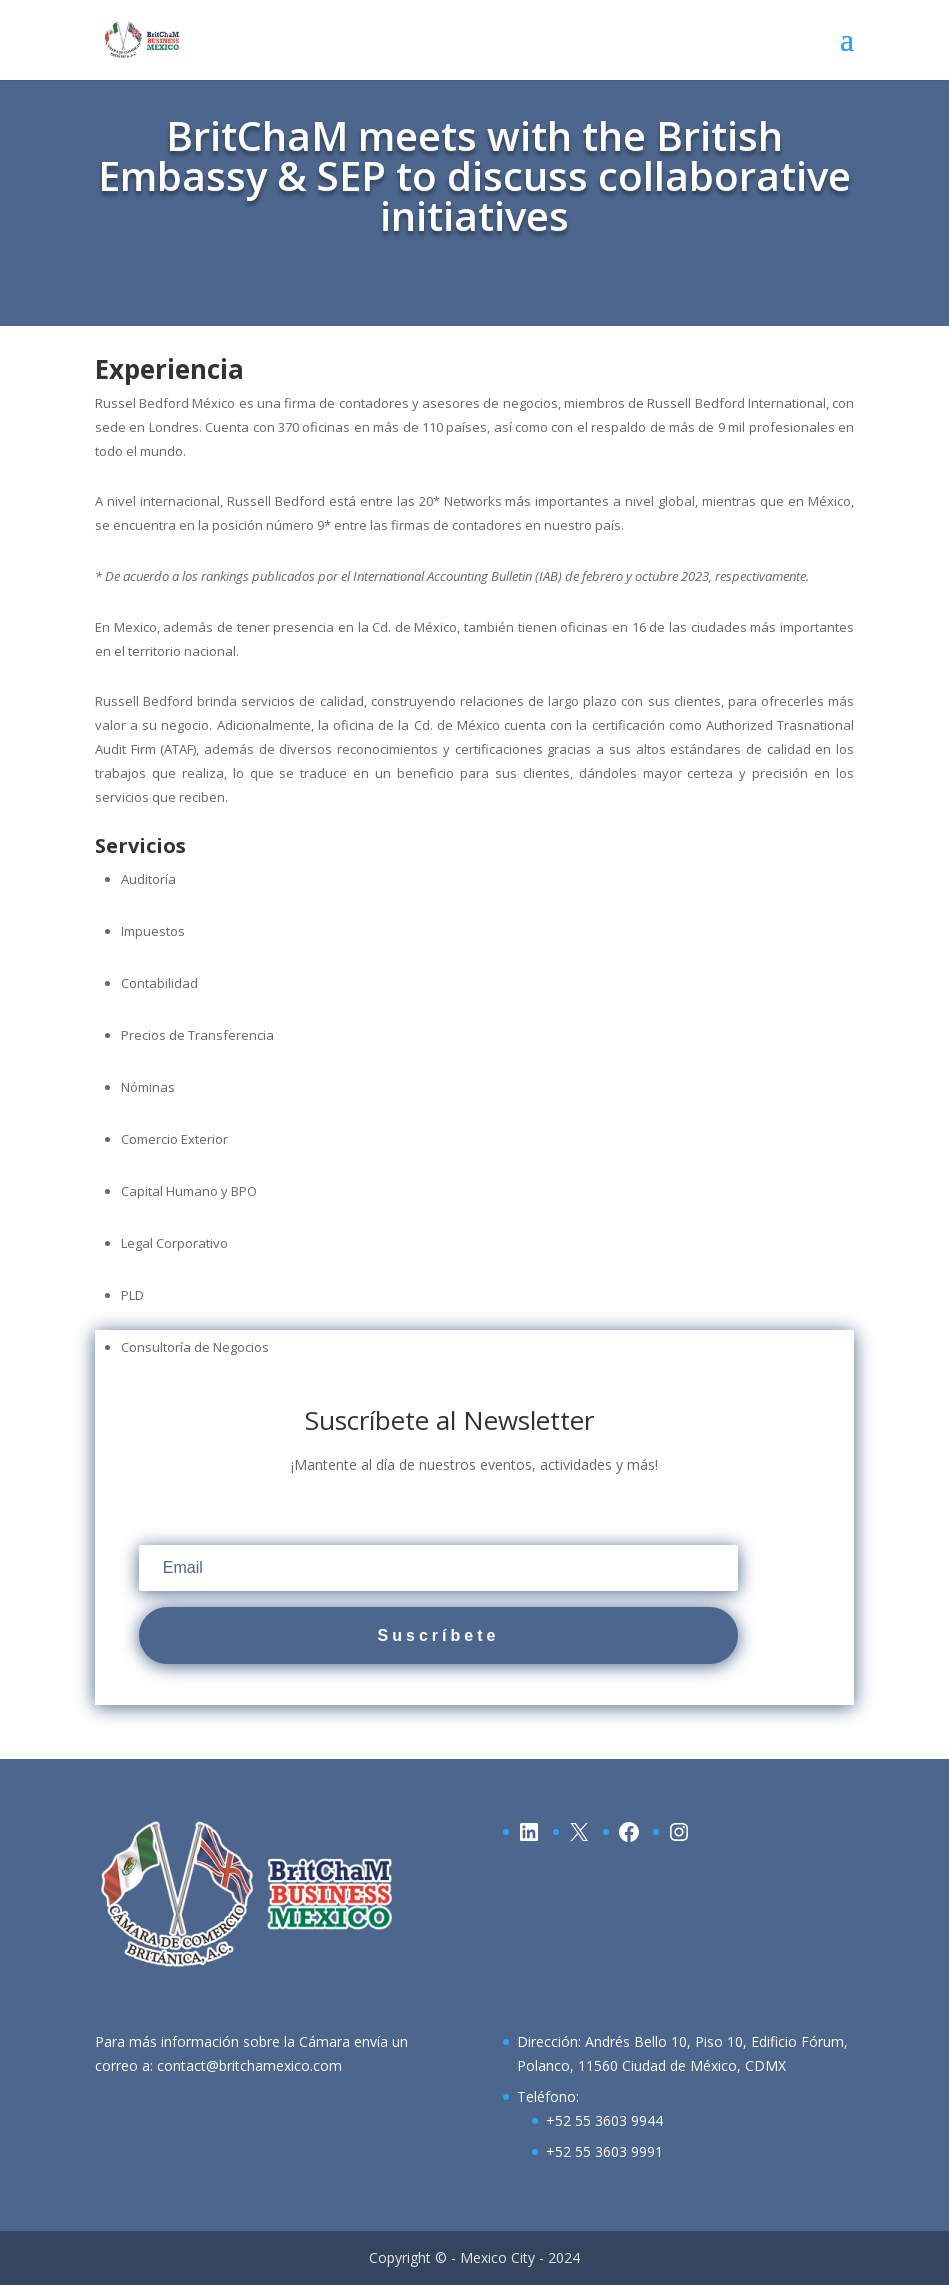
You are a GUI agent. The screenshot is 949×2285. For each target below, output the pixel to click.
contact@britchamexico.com (249, 2065)
